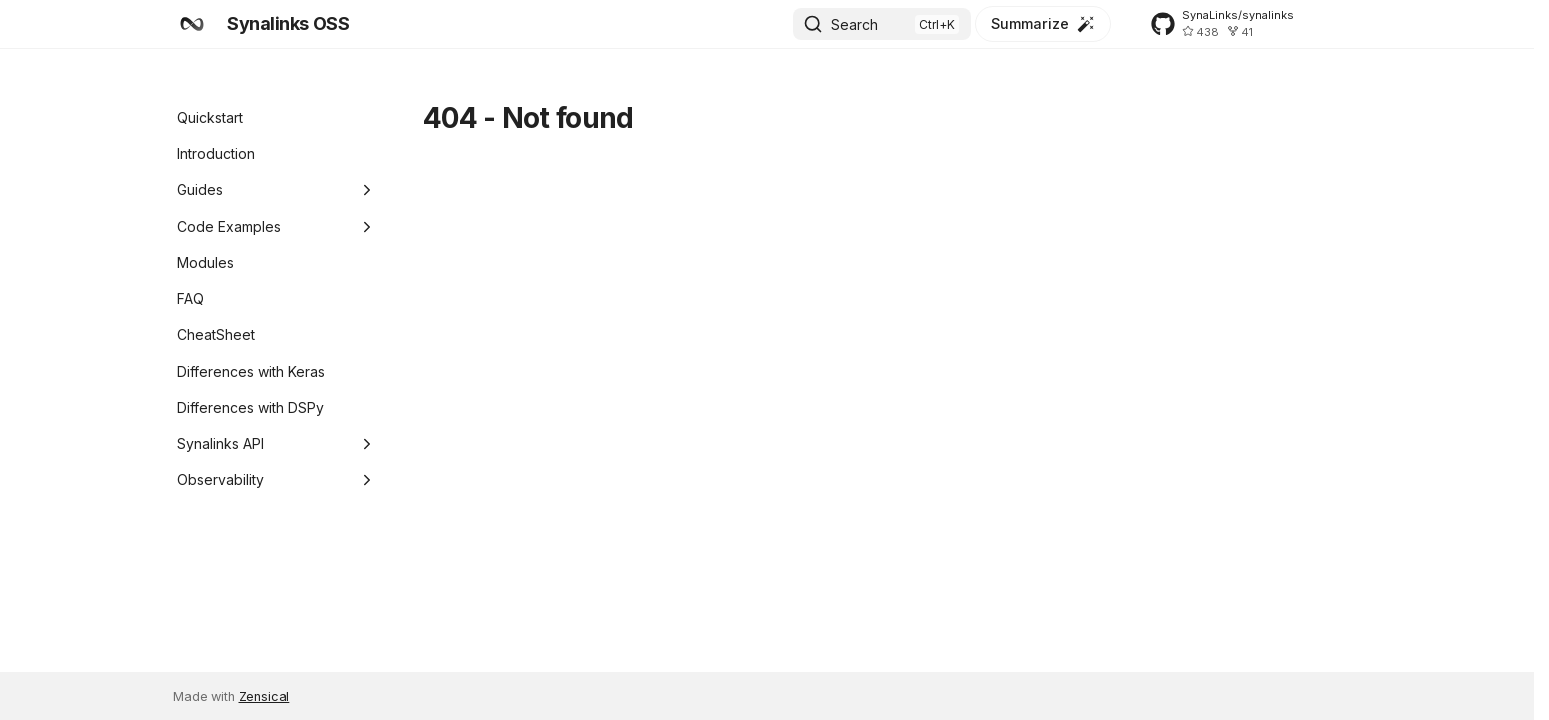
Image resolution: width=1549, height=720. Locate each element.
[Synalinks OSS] (192, 24)
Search (854, 24)
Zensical (264, 696)
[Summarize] (1043, 24)
